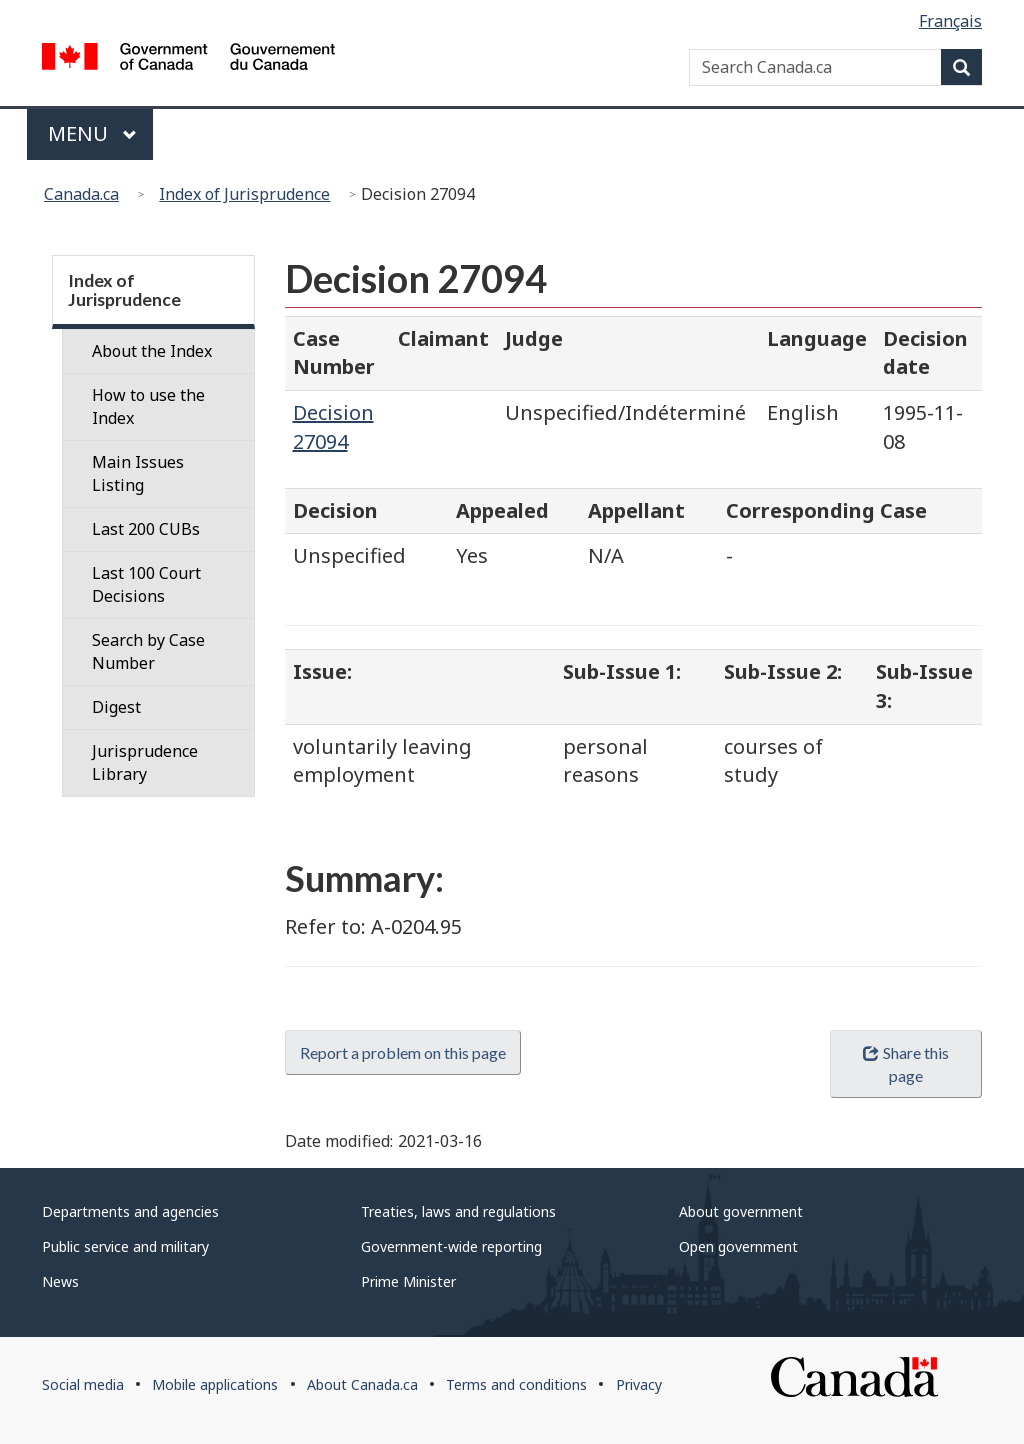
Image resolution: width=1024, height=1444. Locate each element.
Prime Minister (408, 1281)
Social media (83, 1384)
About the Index (152, 351)
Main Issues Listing (138, 473)
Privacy (639, 1384)
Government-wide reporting (451, 1246)
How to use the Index (148, 406)
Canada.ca (81, 194)
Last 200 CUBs (146, 529)
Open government (738, 1246)
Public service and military (125, 1246)
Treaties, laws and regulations (458, 1211)
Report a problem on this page (403, 1052)
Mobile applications (215, 1384)
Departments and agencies (130, 1211)
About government (741, 1211)
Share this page (905, 1064)
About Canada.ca (362, 1384)
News (60, 1281)
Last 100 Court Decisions (146, 584)
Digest (116, 707)
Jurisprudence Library (145, 762)
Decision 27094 (333, 427)
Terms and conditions (516, 1384)
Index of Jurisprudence (244, 194)
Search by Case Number (148, 651)
